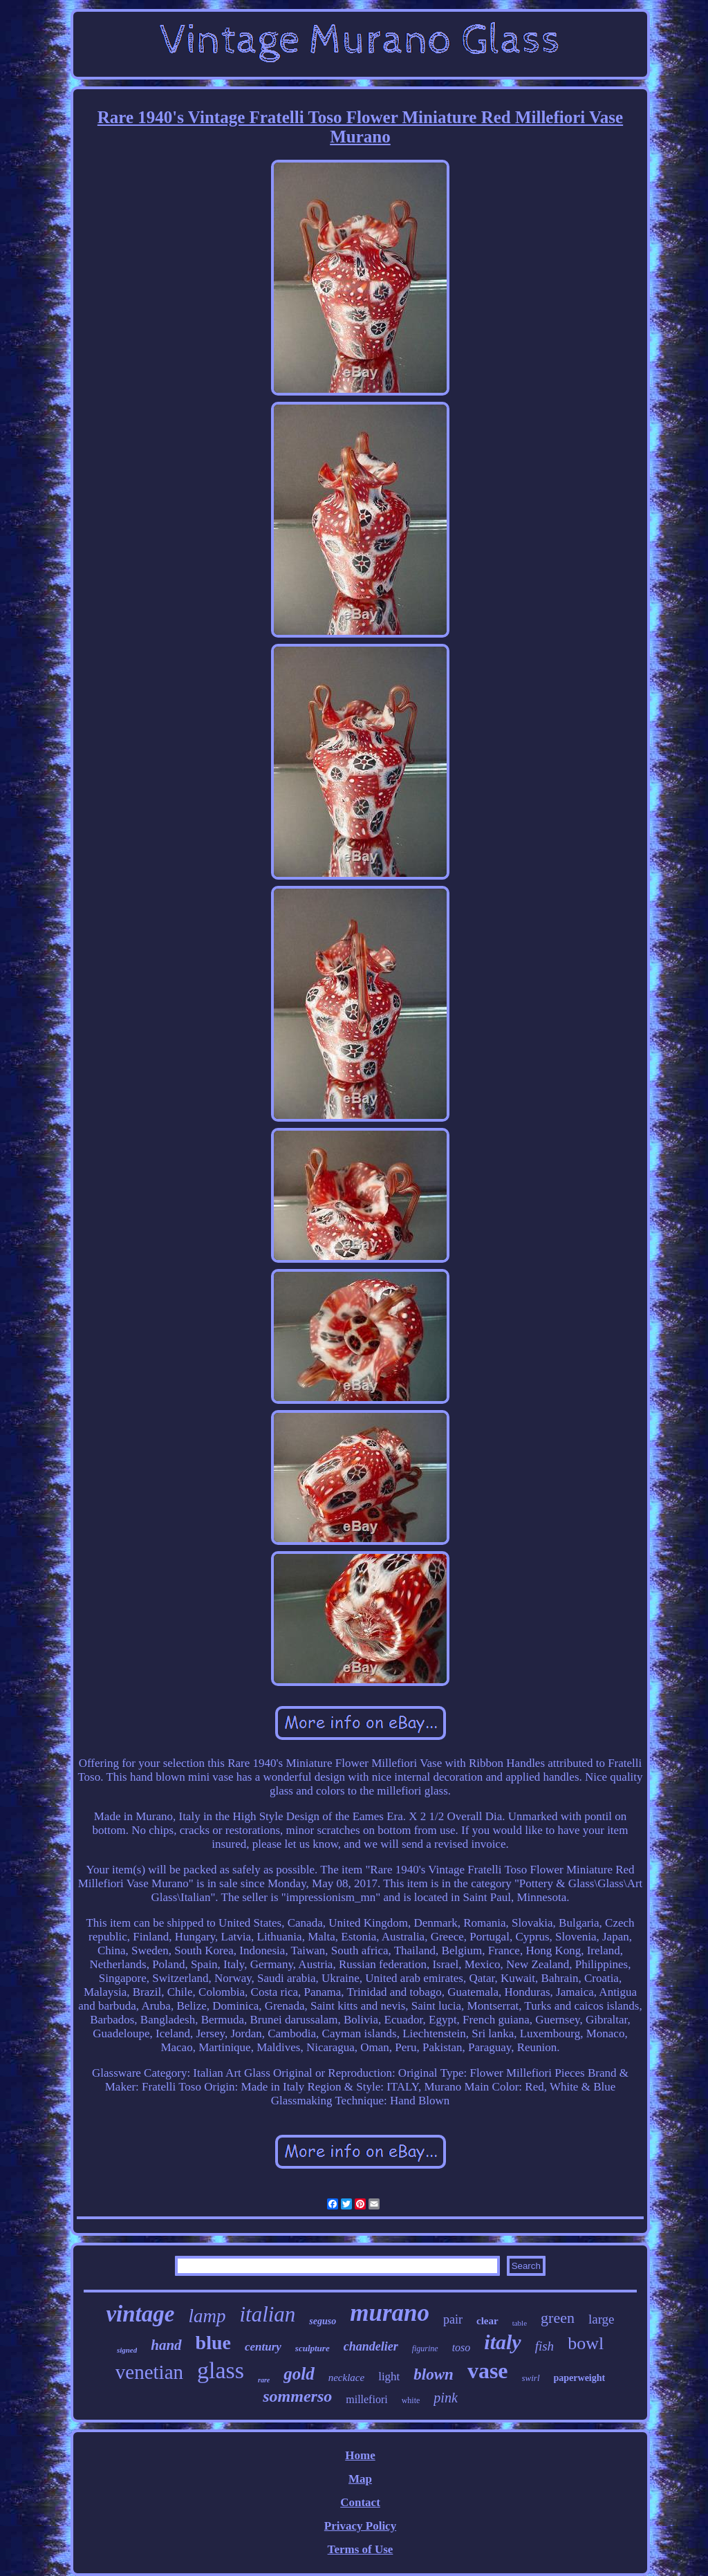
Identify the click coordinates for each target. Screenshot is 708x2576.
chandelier (371, 2346)
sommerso (297, 2396)
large (601, 2319)
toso (461, 2347)
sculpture (312, 2348)
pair (453, 2319)
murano (389, 2312)
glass (220, 2370)
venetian (149, 2372)
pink (445, 2397)
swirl (531, 2378)
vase (487, 2370)
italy (502, 2342)
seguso (322, 2321)
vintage (140, 2313)
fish (544, 2346)
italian (267, 2314)
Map (360, 2478)
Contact (360, 2502)
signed (127, 2350)
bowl (586, 2343)
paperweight (580, 2378)
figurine (425, 2348)
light (389, 2376)
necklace (346, 2377)
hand (166, 2345)
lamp (206, 2316)
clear (487, 2320)
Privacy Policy (360, 2525)
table (519, 2323)
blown (433, 2374)
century (263, 2346)
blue (213, 2342)
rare (264, 2380)
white (411, 2400)
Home (360, 2455)
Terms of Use (360, 2549)
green (558, 2317)
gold (298, 2373)
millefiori (366, 2399)
